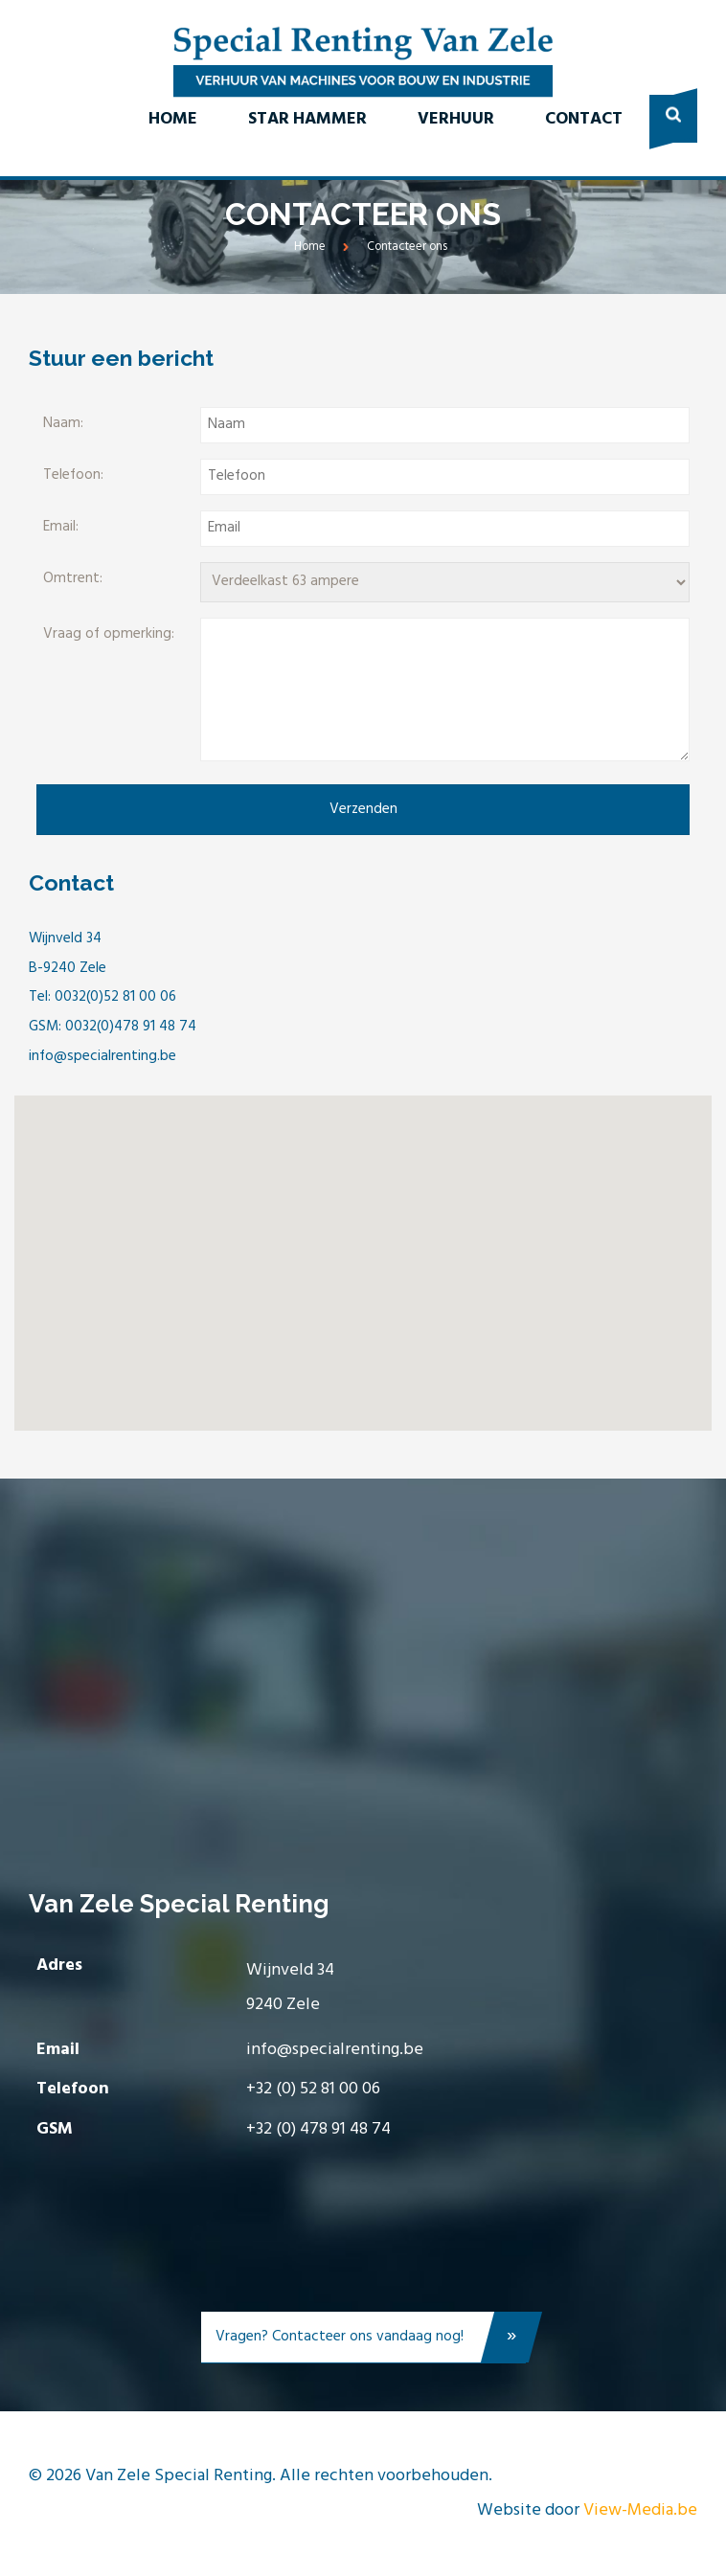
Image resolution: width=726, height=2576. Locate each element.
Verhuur (456, 119)
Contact (584, 119)
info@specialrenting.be (334, 2050)
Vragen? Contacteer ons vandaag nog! (371, 2340)
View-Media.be (640, 2510)
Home (172, 119)
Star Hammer (307, 119)
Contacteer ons (407, 247)
